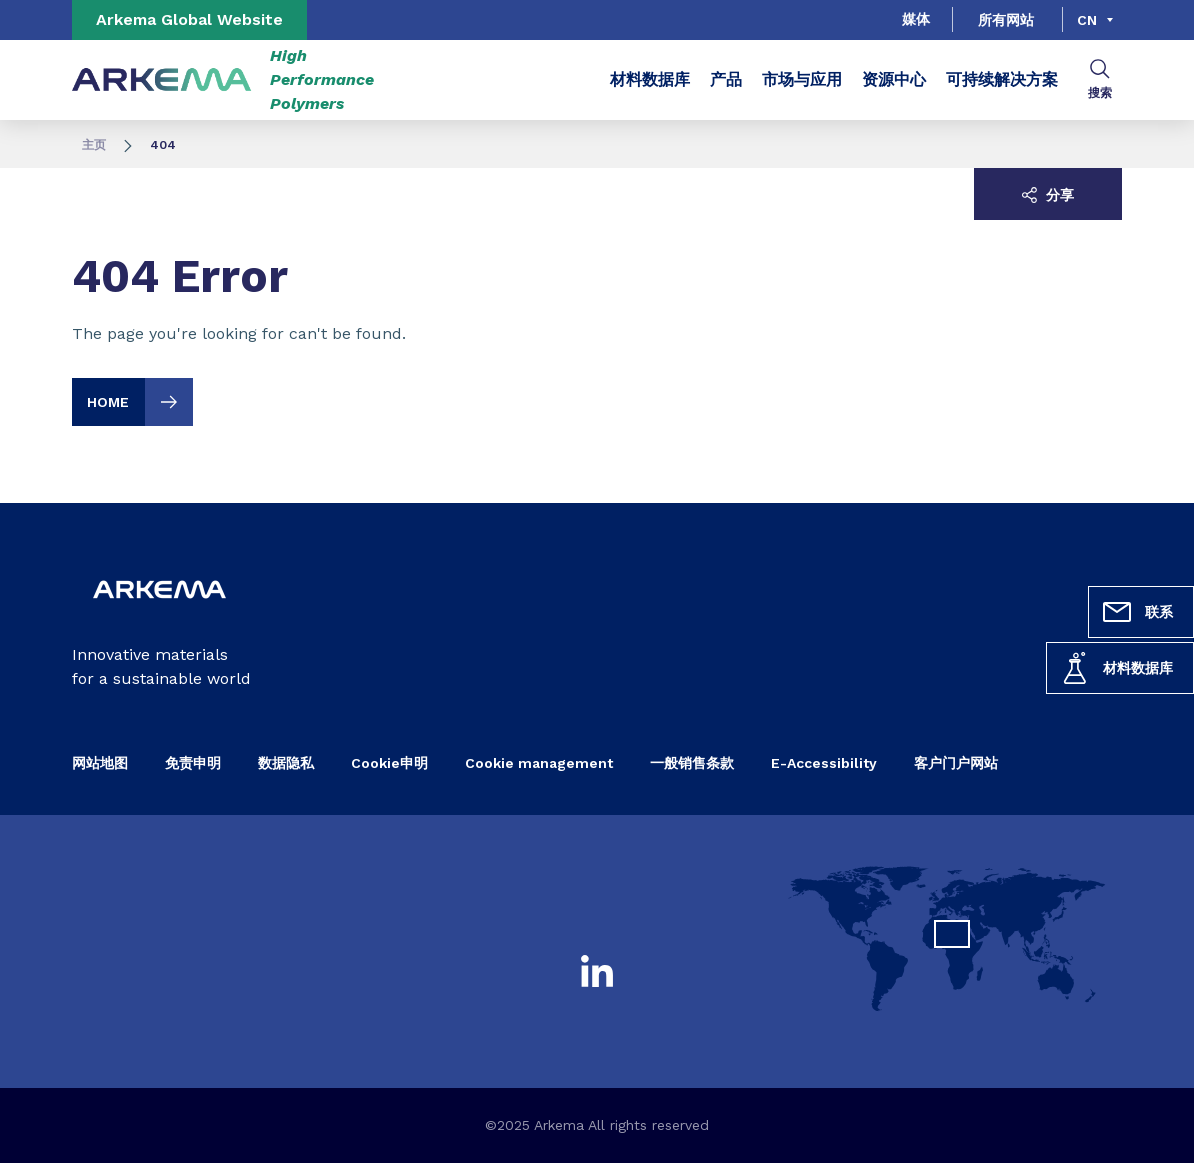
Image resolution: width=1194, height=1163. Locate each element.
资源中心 (894, 79)
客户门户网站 (956, 763)
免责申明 (193, 763)
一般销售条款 (692, 763)
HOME (140, 402)
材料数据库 (1116, 668)
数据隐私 (286, 763)
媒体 (916, 19)
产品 (726, 79)
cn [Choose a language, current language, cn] (1087, 20)
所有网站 (1006, 20)
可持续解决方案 (1002, 79)
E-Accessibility (824, 763)
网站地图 (100, 763)
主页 (94, 145)
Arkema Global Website (189, 19)
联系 (1137, 612)
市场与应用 (802, 79)
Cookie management (539, 763)
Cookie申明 (389, 763)
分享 (1048, 195)
